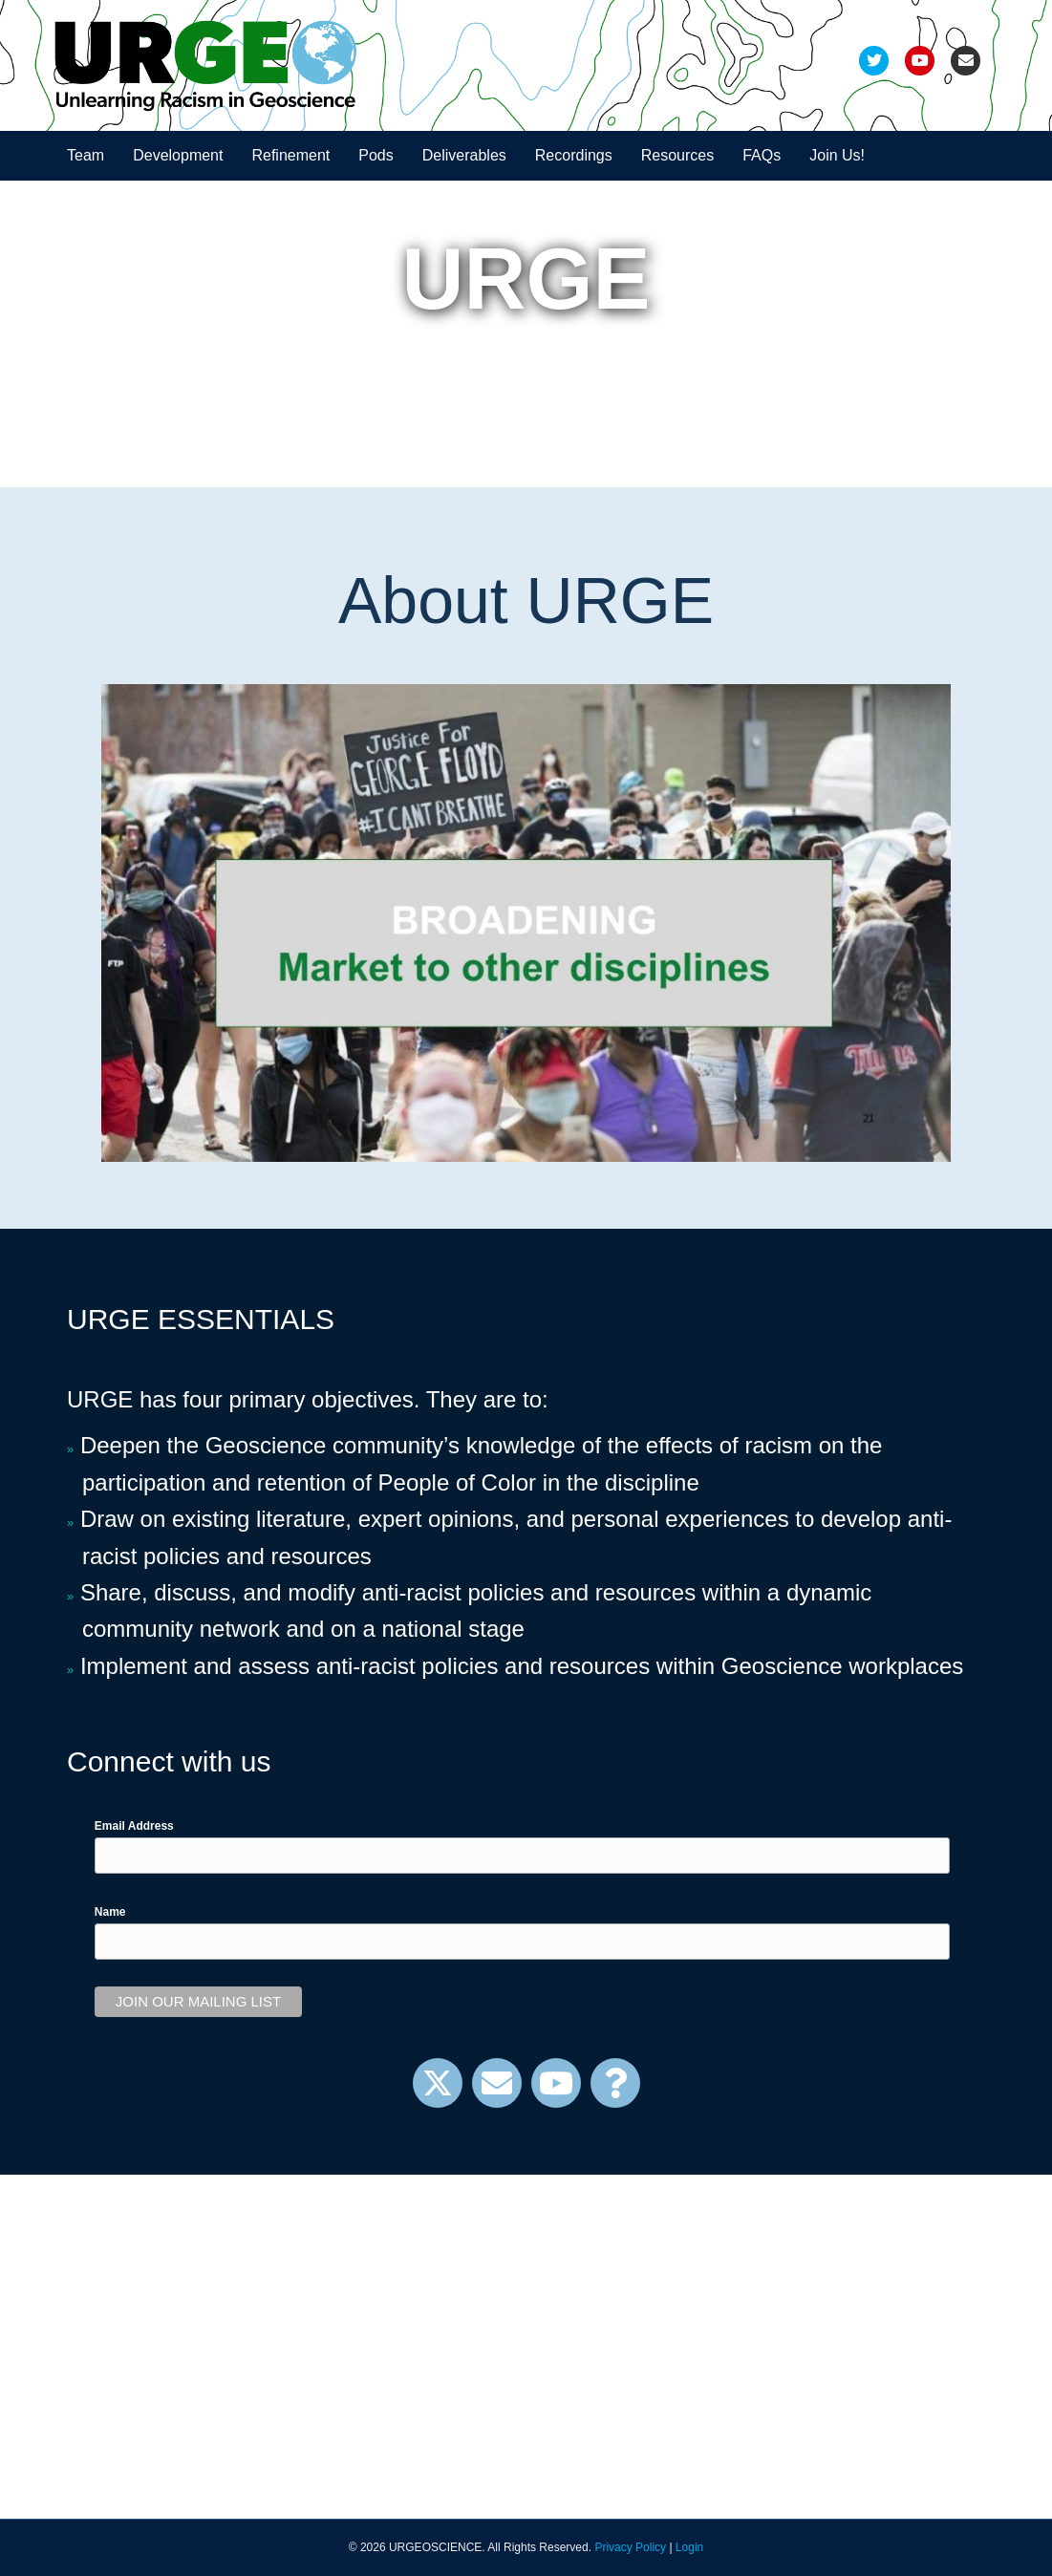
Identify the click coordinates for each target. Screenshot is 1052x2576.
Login (689, 2547)
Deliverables (464, 155)
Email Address (134, 1826)
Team (85, 155)
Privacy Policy (630, 2547)
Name (110, 1912)
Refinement (290, 155)
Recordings (573, 155)
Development (178, 155)
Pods (375, 155)
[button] (437, 2083)
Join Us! (837, 155)
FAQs (761, 155)
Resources (677, 155)
